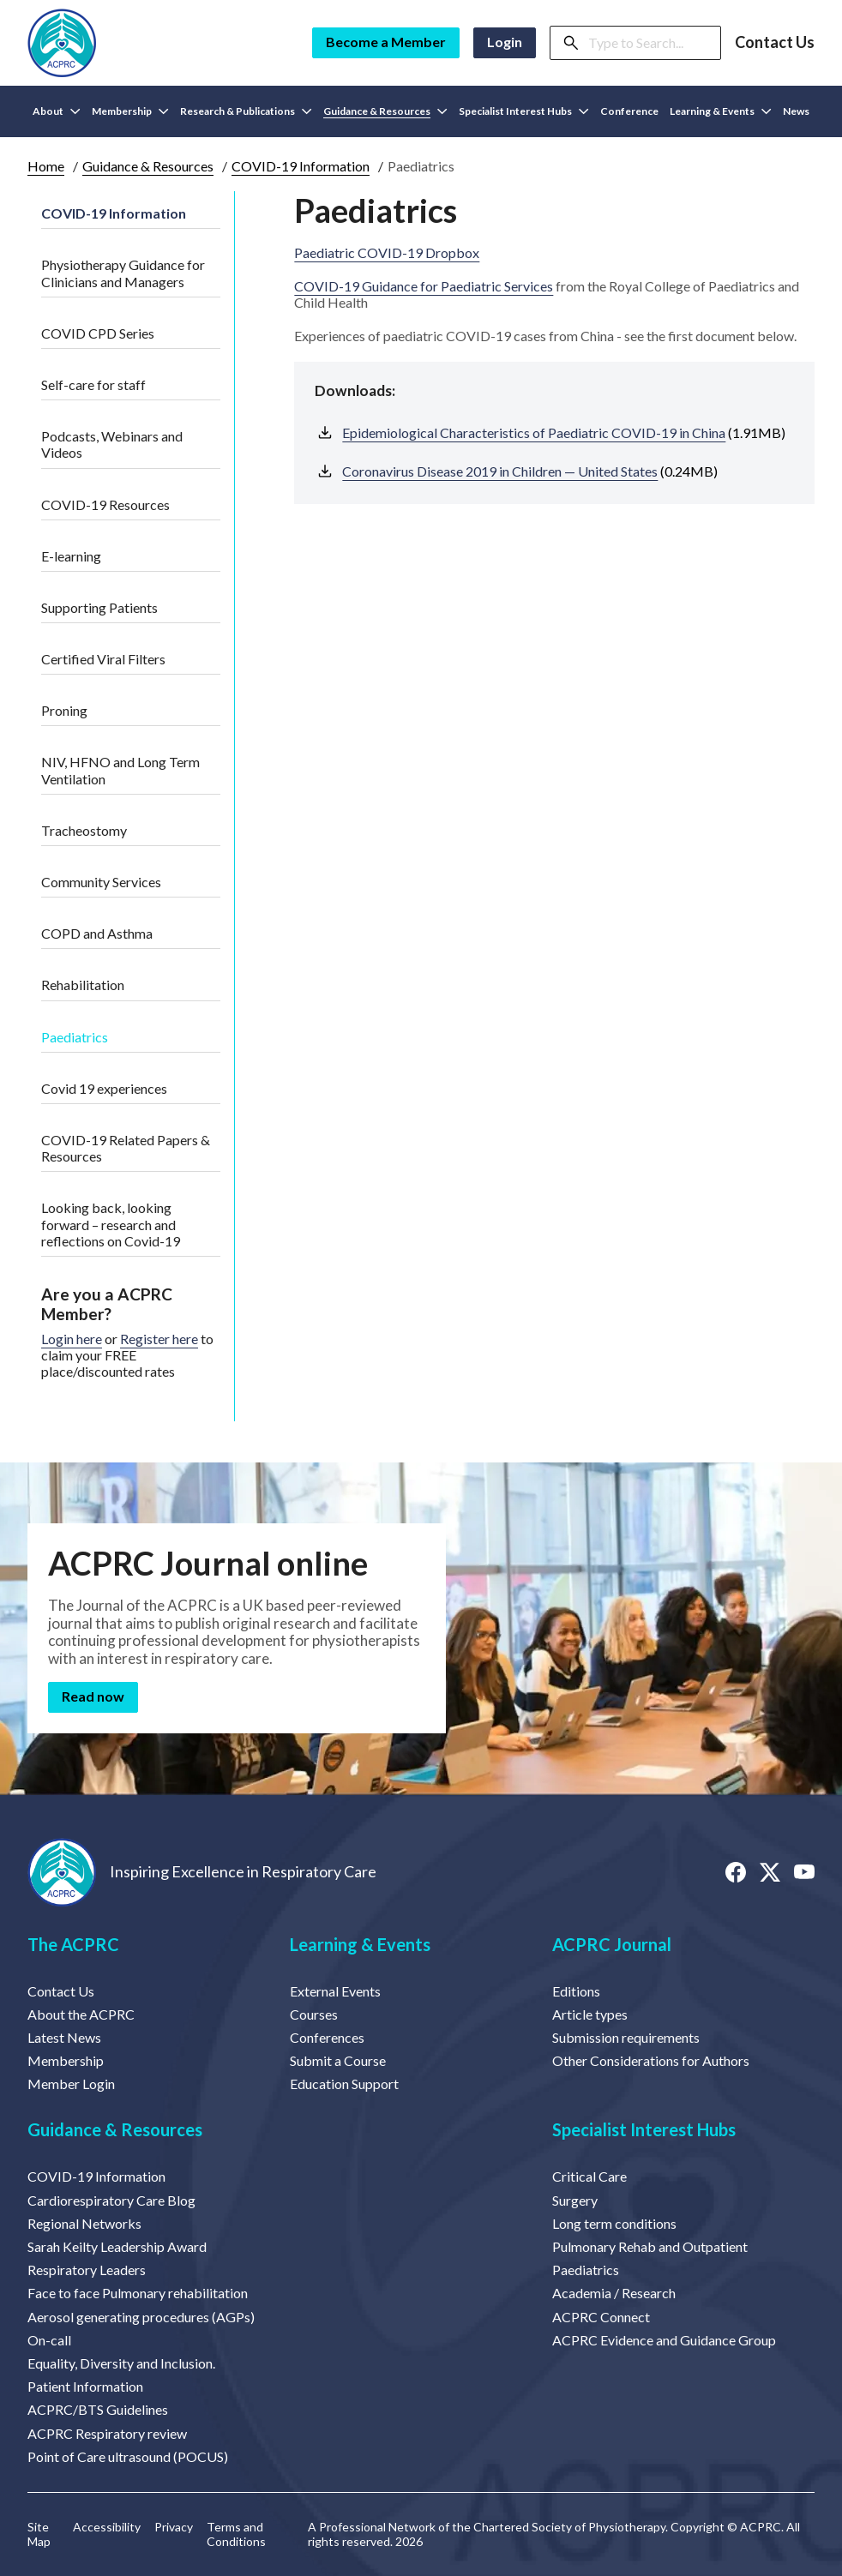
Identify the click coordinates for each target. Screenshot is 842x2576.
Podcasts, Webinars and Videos (112, 444)
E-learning (71, 556)
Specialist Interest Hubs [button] (524, 111)
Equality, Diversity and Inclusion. (121, 2363)
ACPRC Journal (611, 1944)
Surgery (575, 2200)
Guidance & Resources (148, 166)
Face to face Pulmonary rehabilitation (137, 2293)
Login (504, 41)
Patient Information (85, 2386)
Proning (64, 710)
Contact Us (775, 42)
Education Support (344, 2083)
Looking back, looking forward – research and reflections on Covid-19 (110, 1223)
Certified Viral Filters (103, 659)
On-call (49, 2340)
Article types (590, 2014)
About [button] (57, 111)
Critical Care (589, 2176)
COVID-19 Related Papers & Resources (125, 1148)
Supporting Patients (99, 607)
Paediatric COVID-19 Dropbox (386, 252)
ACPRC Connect (601, 2317)
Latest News (64, 2037)
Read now (93, 1696)
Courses (314, 2014)
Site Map (39, 2534)
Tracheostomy (84, 830)
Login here (71, 1338)
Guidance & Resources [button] (385, 111)
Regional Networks (84, 2223)
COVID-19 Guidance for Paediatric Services (423, 286)
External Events (335, 1991)
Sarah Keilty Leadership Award (117, 2246)
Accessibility (107, 2527)
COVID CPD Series (97, 333)
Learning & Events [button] (721, 111)
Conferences (327, 2037)
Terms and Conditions (236, 2534)
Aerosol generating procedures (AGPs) (141, 2317)
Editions (576, 1991)
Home (45, 166)
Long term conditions (614, 2223)
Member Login (71, 2083)
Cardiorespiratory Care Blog (111, 2200)
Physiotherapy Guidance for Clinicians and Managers (123, 272)
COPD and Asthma (97, 933)
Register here (159, 1338)
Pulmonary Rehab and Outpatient (650, 2246)
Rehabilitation (82, 984)
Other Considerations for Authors (650, 2060)
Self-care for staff (93, 384)
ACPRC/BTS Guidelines (97, 2409)
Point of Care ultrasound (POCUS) (127, 2456)
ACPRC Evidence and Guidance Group (664, 2340)
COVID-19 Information (301, 166)
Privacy (173, 2527)
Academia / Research (614, 2293)
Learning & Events (360, 1944)
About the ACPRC (81, 2014)
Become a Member (386, 41)
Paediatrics (74, 1037)
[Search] (649, 42)
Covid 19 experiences (104, 1088)
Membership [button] (130, 111)
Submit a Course (338, 2060)
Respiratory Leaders (86, 2269)
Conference (629, 111)
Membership (65, 2060)
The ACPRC (73, 1944)
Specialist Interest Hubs (644, 2129)
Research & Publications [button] (246, 111)
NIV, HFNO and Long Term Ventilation (120, 770)
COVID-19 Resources (105, 504)
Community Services (101, 882)
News (796, 111)
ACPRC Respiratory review (107, 2433)
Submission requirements (626, 2037)
